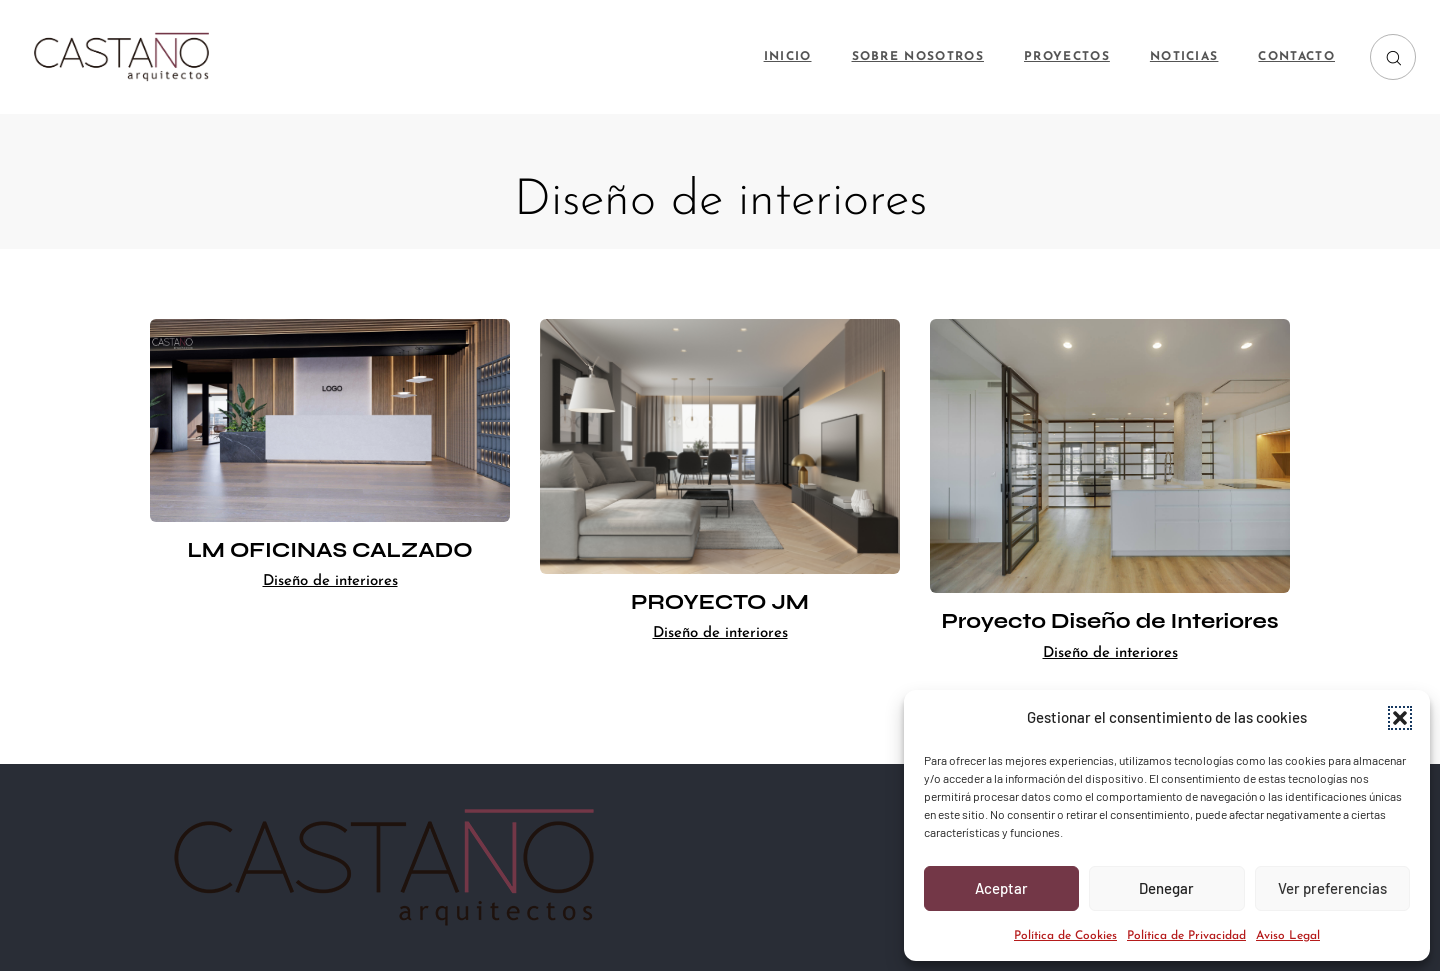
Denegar (1166, 888)
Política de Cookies (1065, 936)
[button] (1400, 718)
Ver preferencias (1332, 888)
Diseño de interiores (330, 581)
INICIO (788, 57)
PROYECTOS (1067, 57)
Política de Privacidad (1186, 936)
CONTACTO (1296, 57)
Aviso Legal (1288, 936)
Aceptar (1001, 888)
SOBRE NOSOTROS (918, 57)
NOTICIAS (1184, 57)
